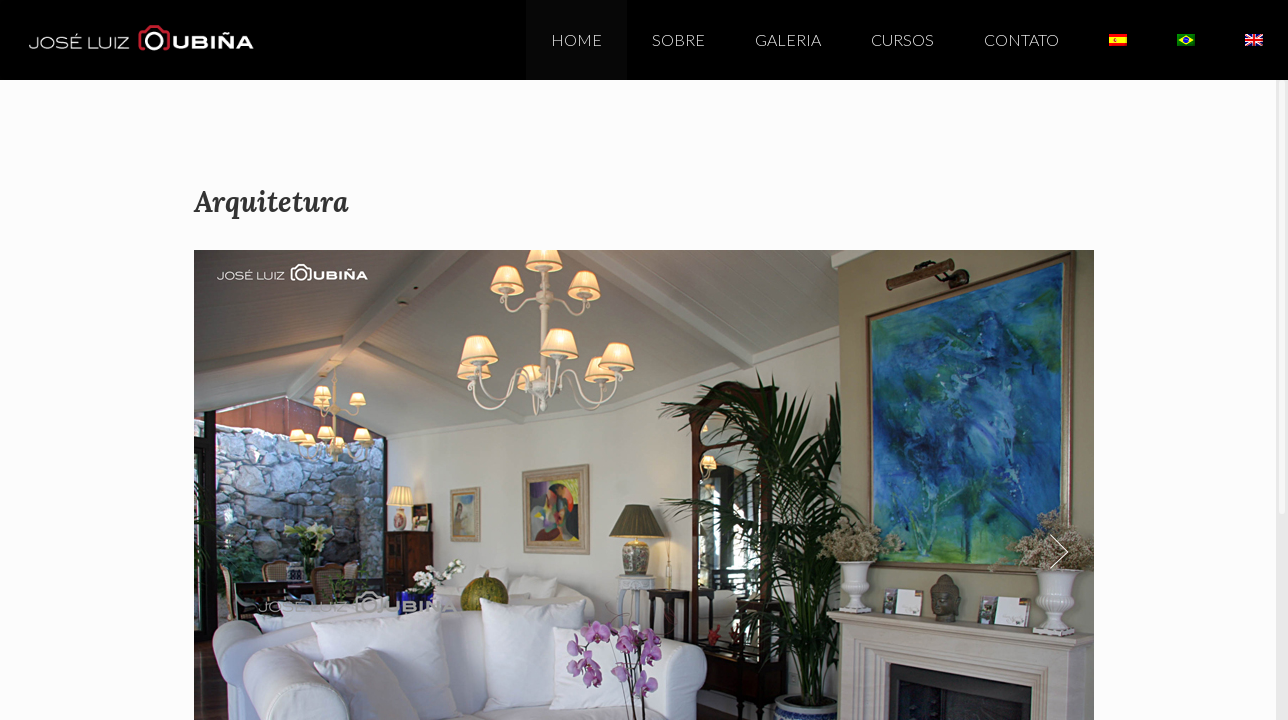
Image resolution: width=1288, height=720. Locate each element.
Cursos (902, 39)
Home (576, 39)
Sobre (678, 39)
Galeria (788, 39)
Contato (1021, 39)
